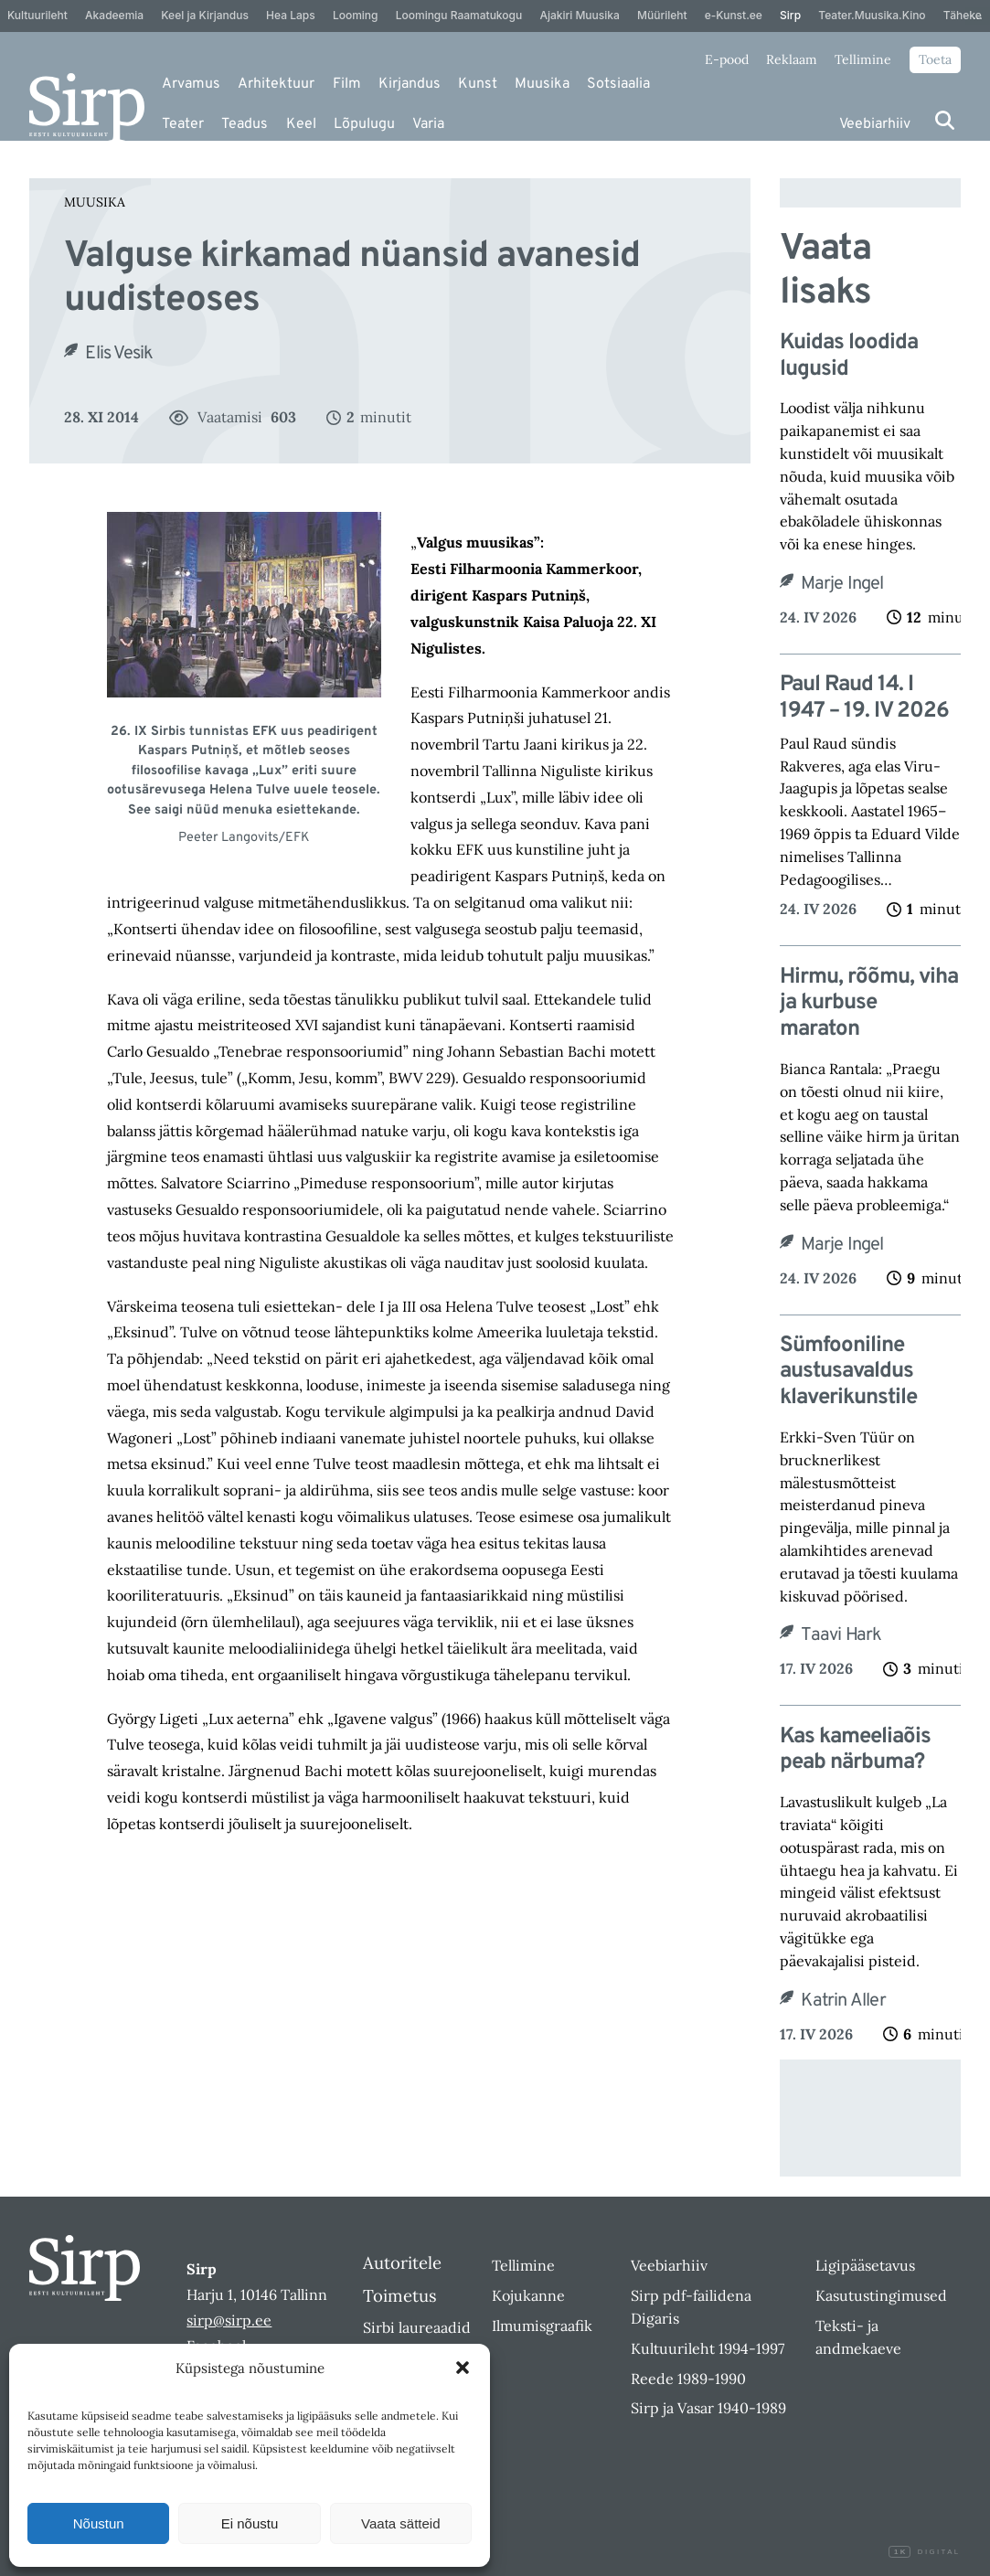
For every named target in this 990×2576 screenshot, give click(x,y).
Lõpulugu (364, 124)
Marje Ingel (842, 584)
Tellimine (863, 59)
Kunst (477, 84)
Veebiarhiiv (874, 124)
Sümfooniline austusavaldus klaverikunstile (848, 1372)
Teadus (244, 124)
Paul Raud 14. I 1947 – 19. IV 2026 (864, 698)
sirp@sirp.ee (228, 2320)
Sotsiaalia (618, 84)
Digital (924, 2552)
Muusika (542, 84)
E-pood (727, 59)
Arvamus (191, 84)
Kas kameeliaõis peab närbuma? (855, 1750)
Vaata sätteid (400, 2523)
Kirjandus (409, 84)
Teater (183, 124)
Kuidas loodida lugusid (849, 356)
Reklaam (791, 59)
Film (347, 84)
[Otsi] (945, 120)
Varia (428, 124)
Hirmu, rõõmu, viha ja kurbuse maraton (869, 1003)
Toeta (935, 59)
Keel (301, 124)
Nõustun (98, 2523)
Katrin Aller (843, 2001)
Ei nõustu (250, 2523)
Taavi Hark (841, 1635)
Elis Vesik (119, 354)
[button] (462, 2367)
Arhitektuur (276, 84)
